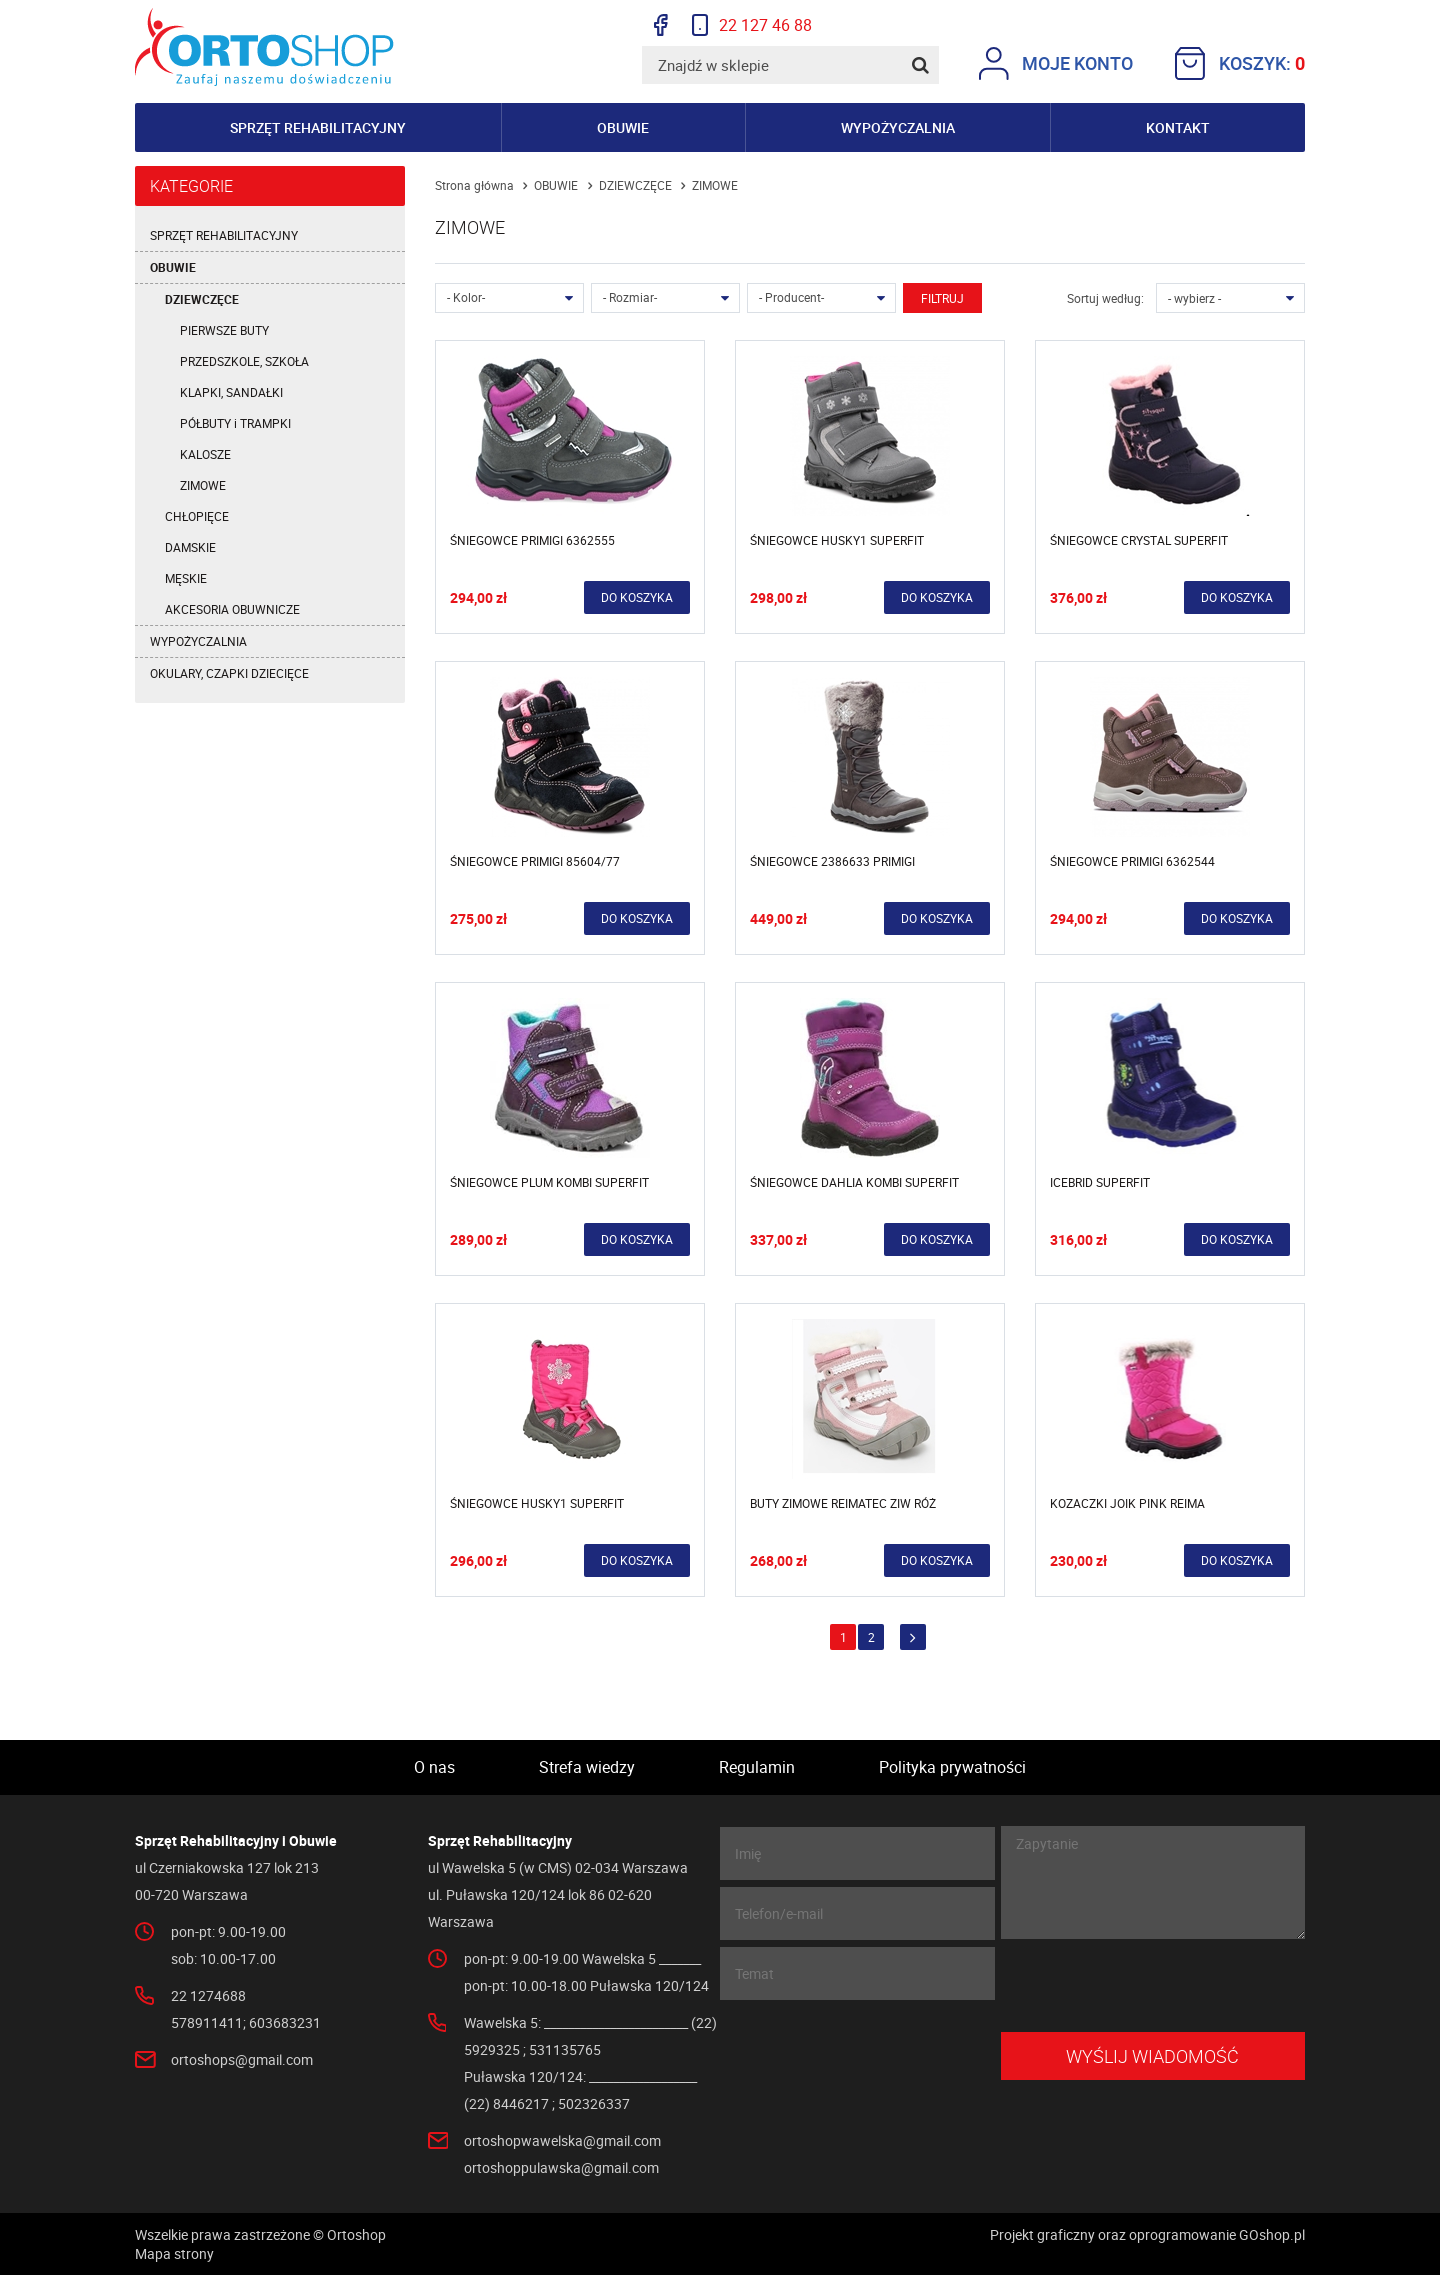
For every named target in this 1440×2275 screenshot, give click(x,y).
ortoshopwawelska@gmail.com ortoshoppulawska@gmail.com (562, 2154)
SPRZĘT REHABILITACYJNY (224, 235)
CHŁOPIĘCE (197, 516)
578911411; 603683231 (246, 2022)
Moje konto (1056, 63)
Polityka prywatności (952, 1767)
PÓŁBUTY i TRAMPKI (235, 423)
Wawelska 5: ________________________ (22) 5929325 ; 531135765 (590, 2036)
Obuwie (623, 127)
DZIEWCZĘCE (202, 299)
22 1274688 (208, 1995)
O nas (434, 1767)
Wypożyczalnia (898, 127)
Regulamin (757, 1767)
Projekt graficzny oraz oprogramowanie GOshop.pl (1147, 2234)
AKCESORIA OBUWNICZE (232, 609)
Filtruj (942, 298)
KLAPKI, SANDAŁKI (231, 392)
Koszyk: (1240, 63)
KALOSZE (205, 454)
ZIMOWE (203, 485)
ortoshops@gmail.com (242, 2059)
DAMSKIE (190, 547)
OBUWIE (173, 267)
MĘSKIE (186, 578)
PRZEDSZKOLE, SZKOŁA (244, 361)
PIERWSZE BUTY (224, 330)
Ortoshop (264, 47)
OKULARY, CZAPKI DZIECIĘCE (229, 673)
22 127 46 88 (752, 25)
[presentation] (1153, 1986)
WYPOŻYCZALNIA (198, 641)
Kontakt (1178, 127)
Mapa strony (174, 2253)
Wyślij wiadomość (1152, 2056)
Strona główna (474, 185)
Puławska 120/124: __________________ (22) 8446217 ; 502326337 (580, 2090)
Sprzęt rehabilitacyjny (318, 127)
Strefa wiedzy (587, 1767)
